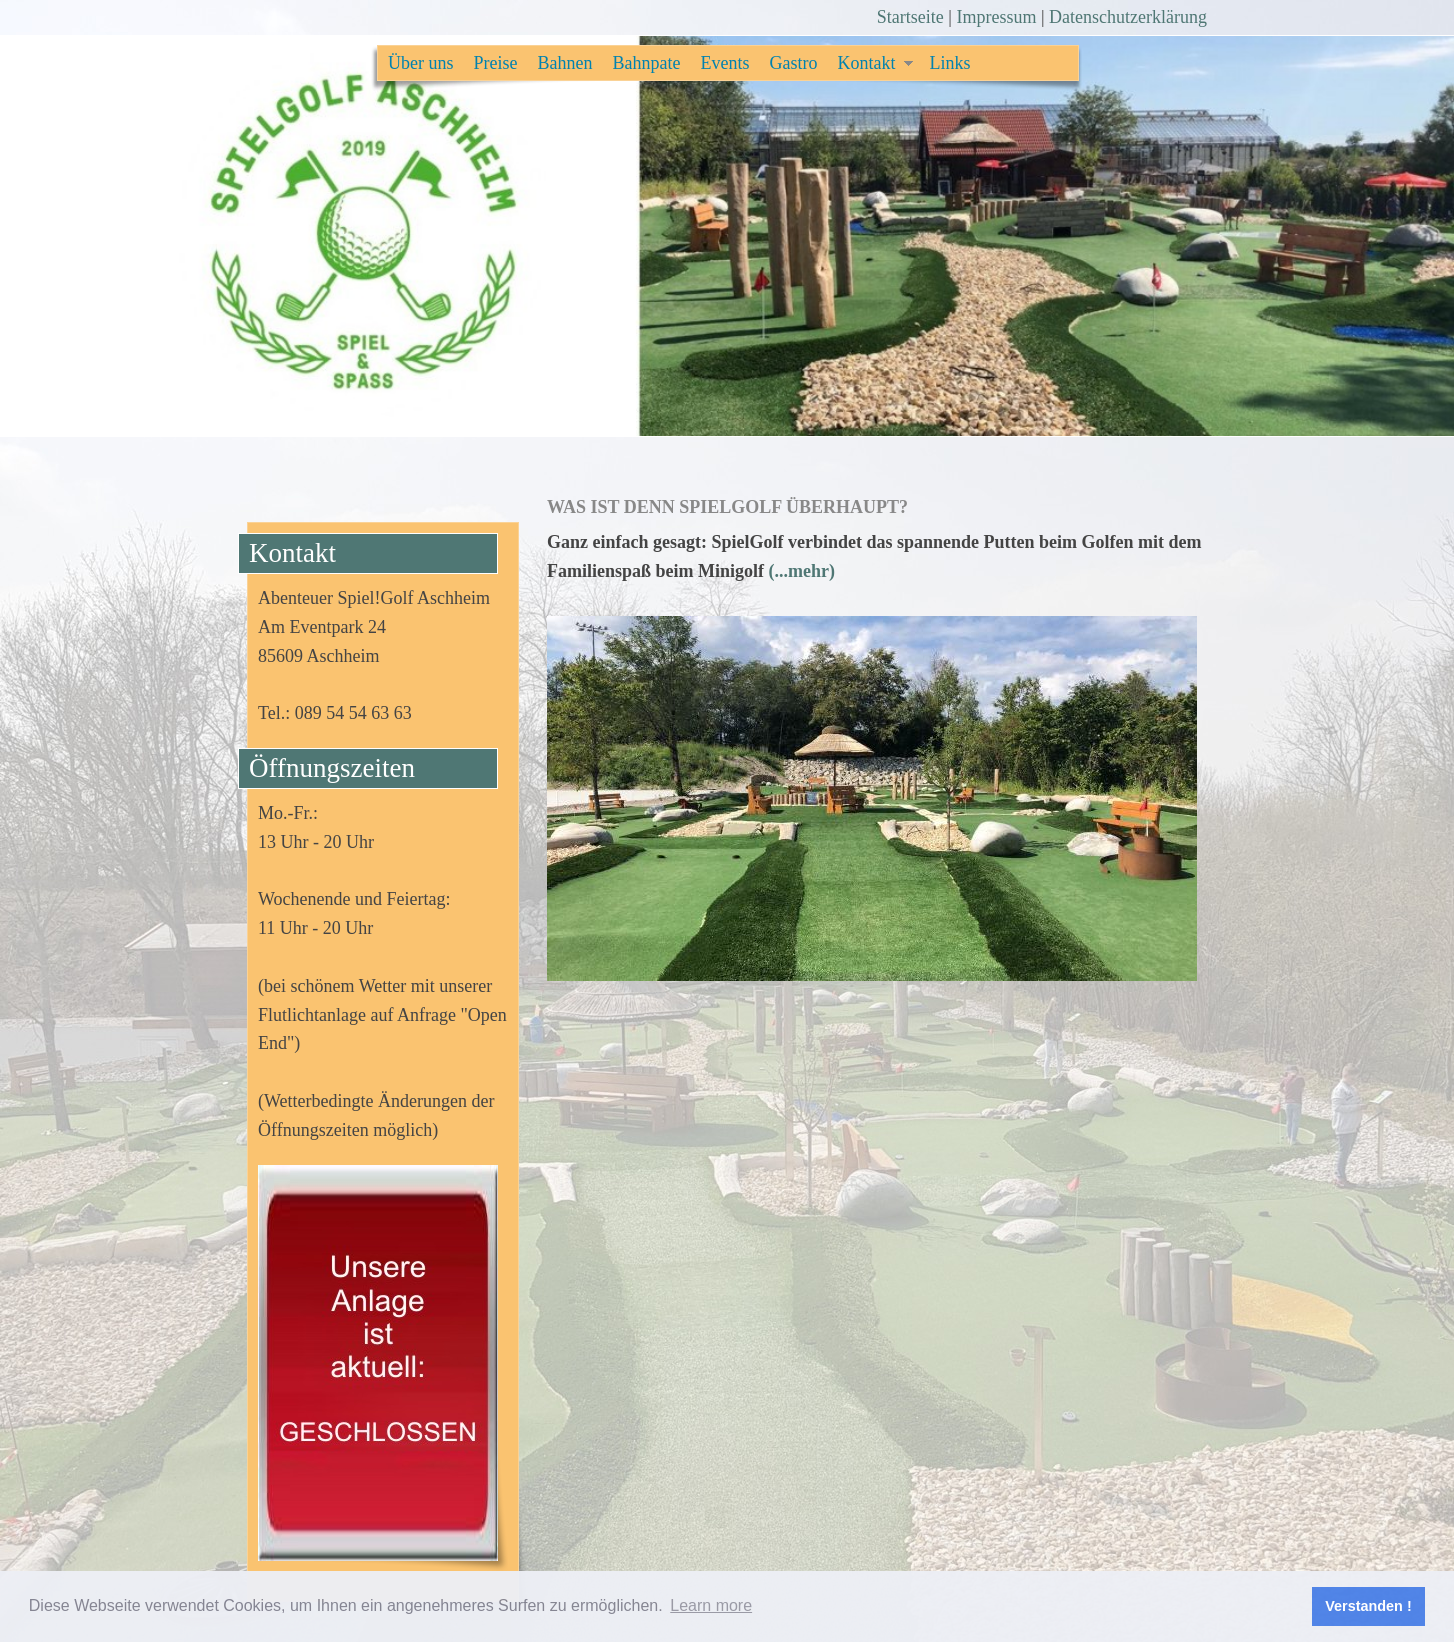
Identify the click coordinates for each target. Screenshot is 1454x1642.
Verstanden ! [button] (1368, 1606)
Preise (496, 63)
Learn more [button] (711, 1605)
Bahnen (565, 63)
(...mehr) (802, 571)
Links (949, 63)
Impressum (996, 17)
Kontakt (866, 63)
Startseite (910, 17)
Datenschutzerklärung (1128, 17)
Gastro (793, 63)
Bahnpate (646, 63)
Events (724, 63)
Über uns (421, 63)
